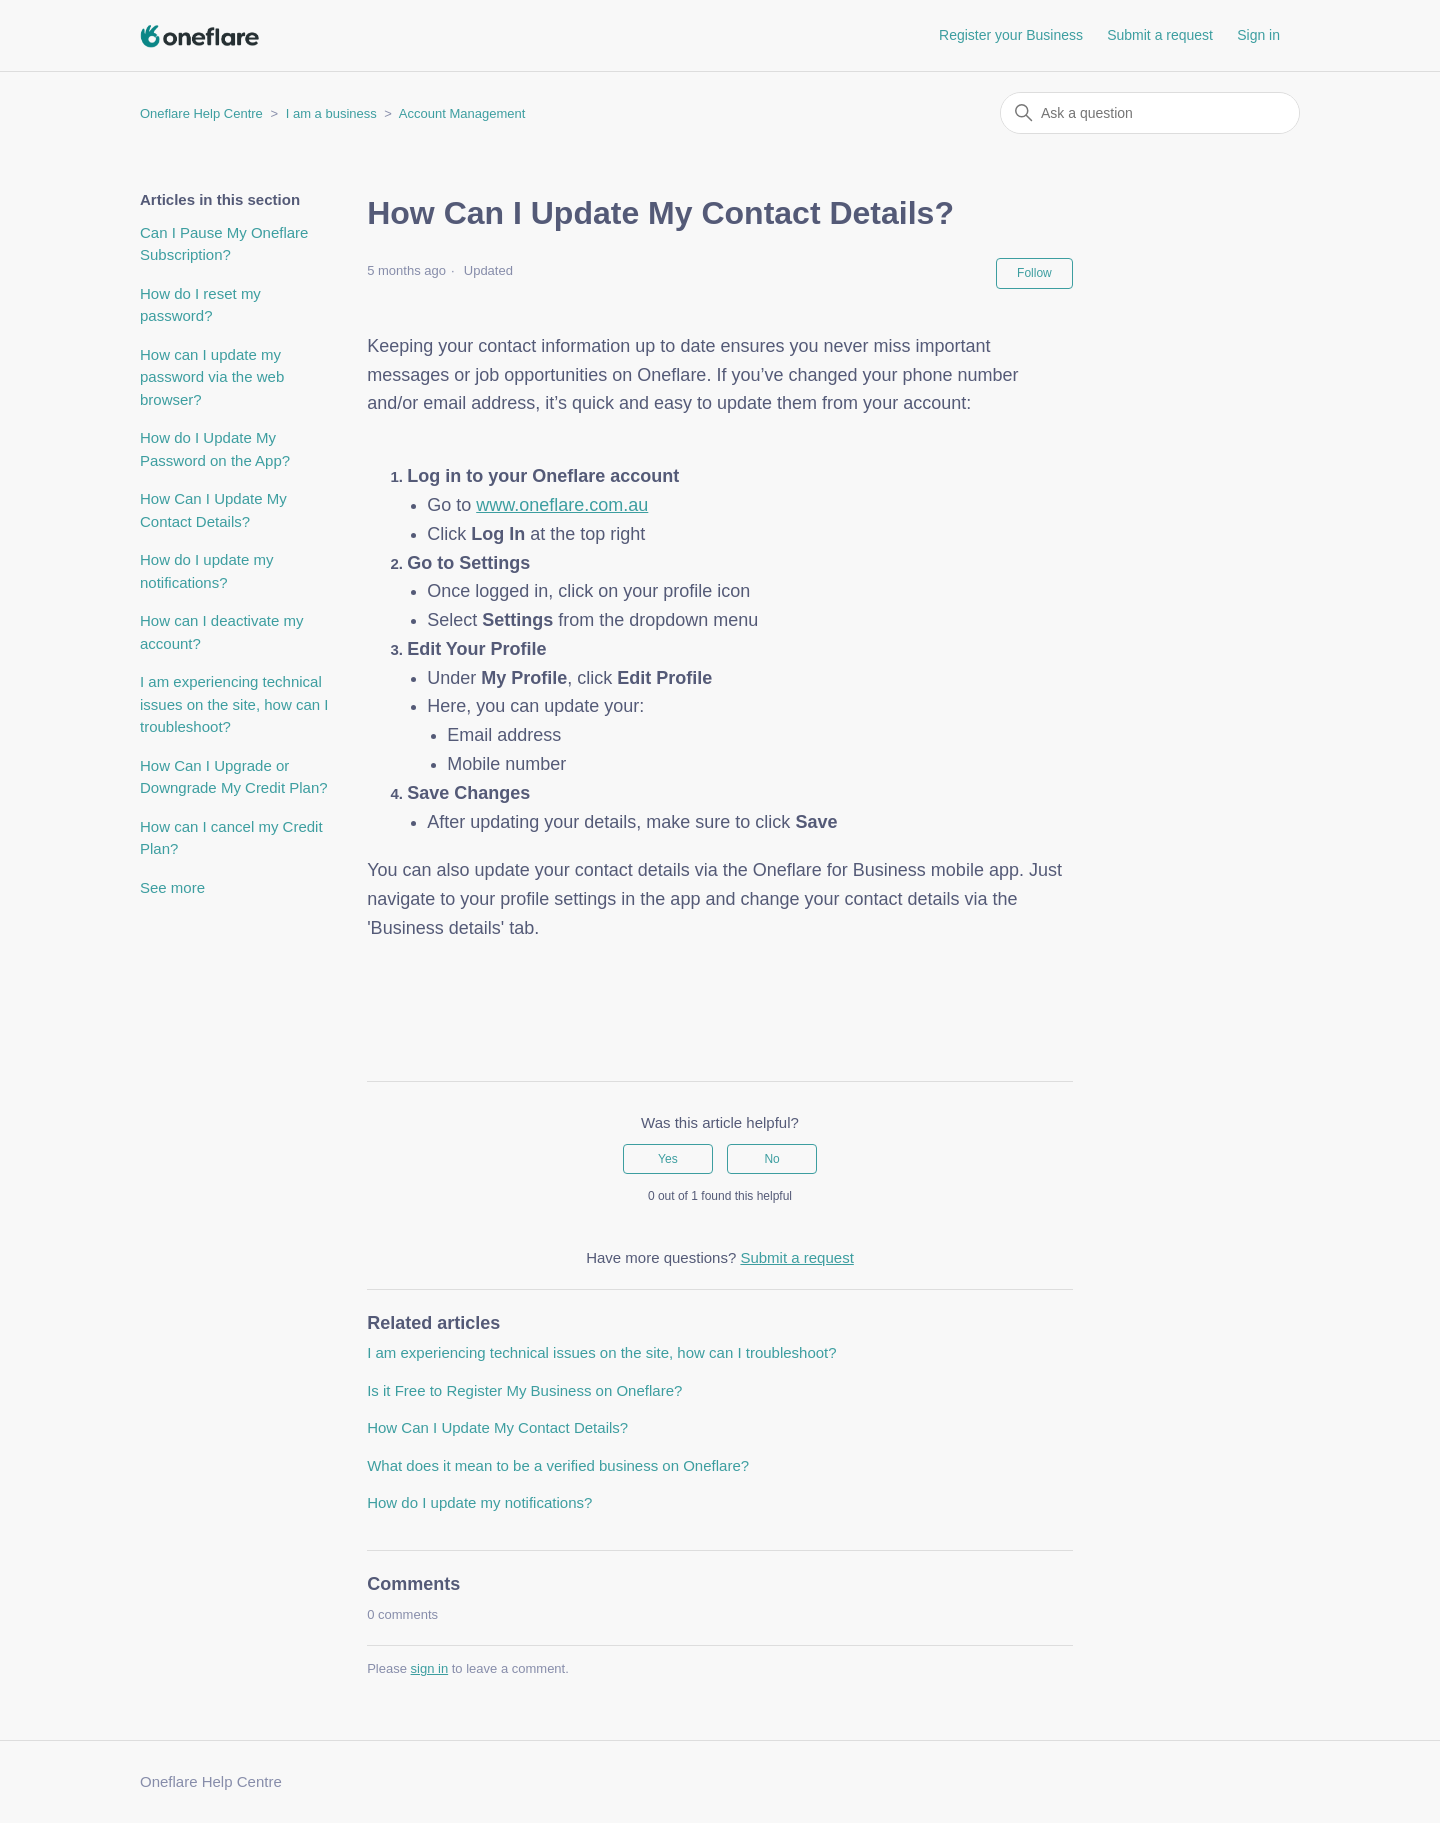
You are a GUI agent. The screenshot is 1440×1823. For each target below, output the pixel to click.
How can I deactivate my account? (221, 632)
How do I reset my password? (200, 305)
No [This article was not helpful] (771, 1159)
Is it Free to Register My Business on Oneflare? (524, 1390)
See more (172, 887)
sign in (430, 1668)
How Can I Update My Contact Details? (213, 510)
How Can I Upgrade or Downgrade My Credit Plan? (234, 777)
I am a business (331, 113)
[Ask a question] (1150, 113)
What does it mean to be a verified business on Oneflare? (558, 1465)
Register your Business (1011, 35)
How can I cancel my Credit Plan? (231, 838)
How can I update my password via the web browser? (212, 377)
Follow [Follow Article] (1034, 273)
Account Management (462, 113)
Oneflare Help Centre (201, 113)
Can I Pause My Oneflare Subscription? (224, 244)
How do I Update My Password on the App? (215, 449)
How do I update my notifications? (206, 571)
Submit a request (1160, 35)
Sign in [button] (1258, 35)
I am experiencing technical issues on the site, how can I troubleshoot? (234, 704)
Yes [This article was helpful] (668, 1159)
